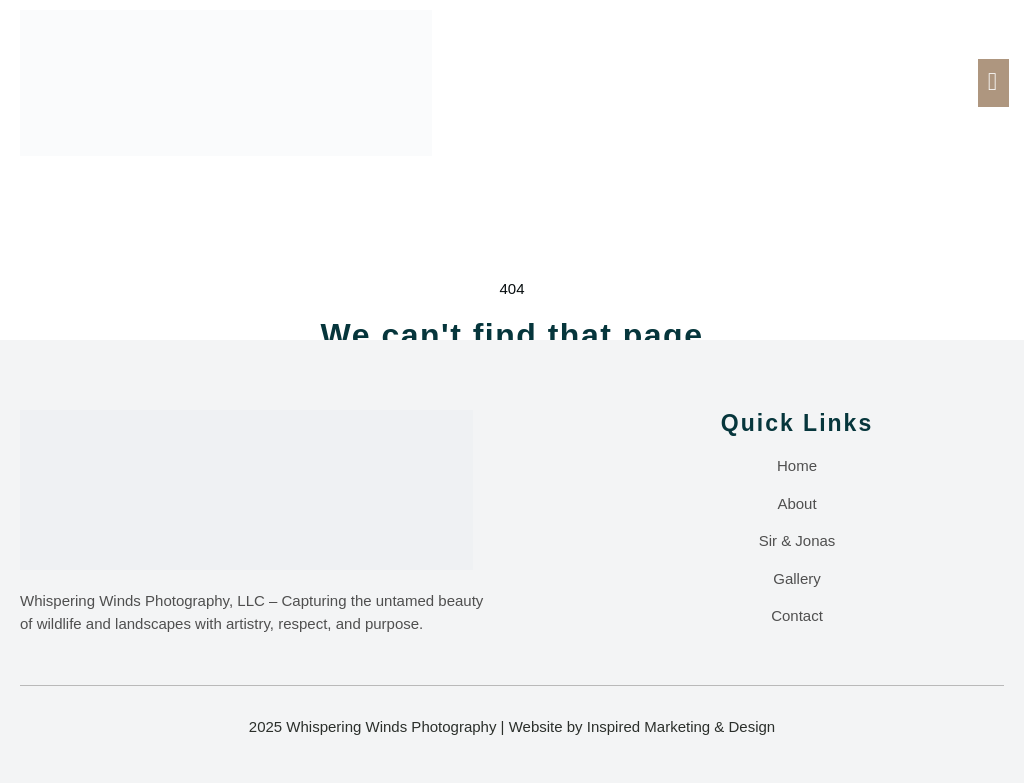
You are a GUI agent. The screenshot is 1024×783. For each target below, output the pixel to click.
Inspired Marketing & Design (681, 727)
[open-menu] (993, 83)
